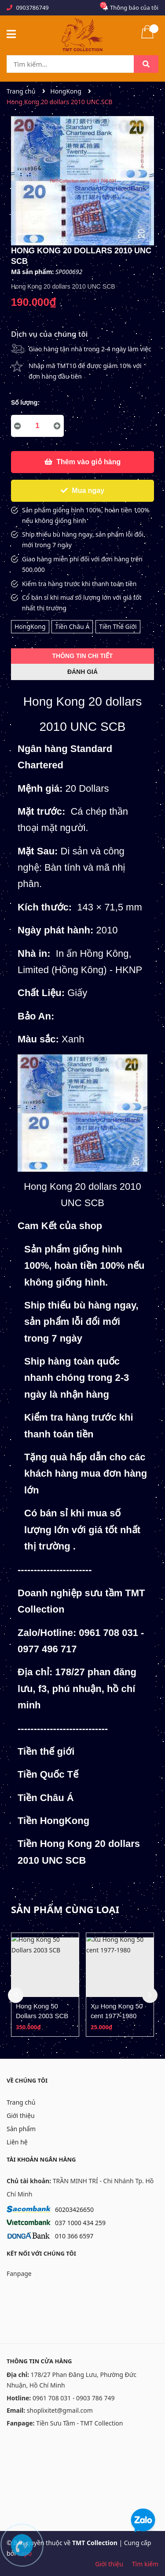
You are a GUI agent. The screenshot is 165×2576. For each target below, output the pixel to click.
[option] (45, 1985)
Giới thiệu (21, 2115)
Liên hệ (17, 2142)
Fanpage (19, 2273)
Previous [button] (15, 1995)
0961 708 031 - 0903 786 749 (74, 2398)
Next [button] (150, 1995)
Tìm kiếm (145, 2564)
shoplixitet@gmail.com (60, 2410)
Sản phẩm (21, 2129)
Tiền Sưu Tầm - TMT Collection (79, 2423)
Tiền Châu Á (72, 626)
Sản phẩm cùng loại (65, 1909)
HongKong (30, 626)
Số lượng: (25, 402)
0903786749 (32, 7)
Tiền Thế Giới (118, 626)
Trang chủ (21, 2102)
